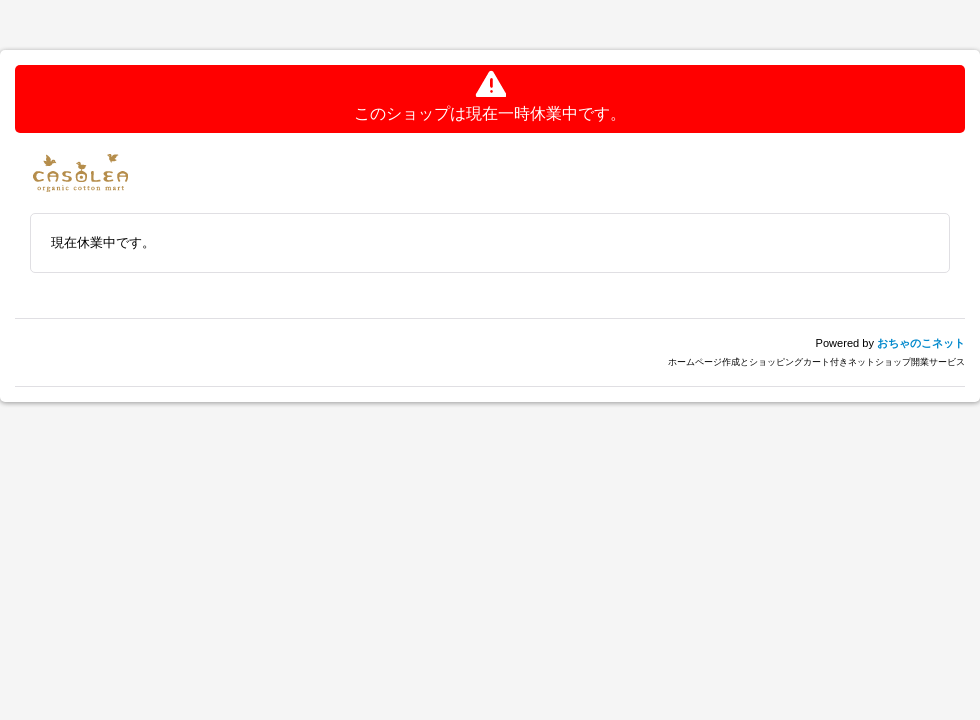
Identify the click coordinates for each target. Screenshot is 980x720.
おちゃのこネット (921, 343)
